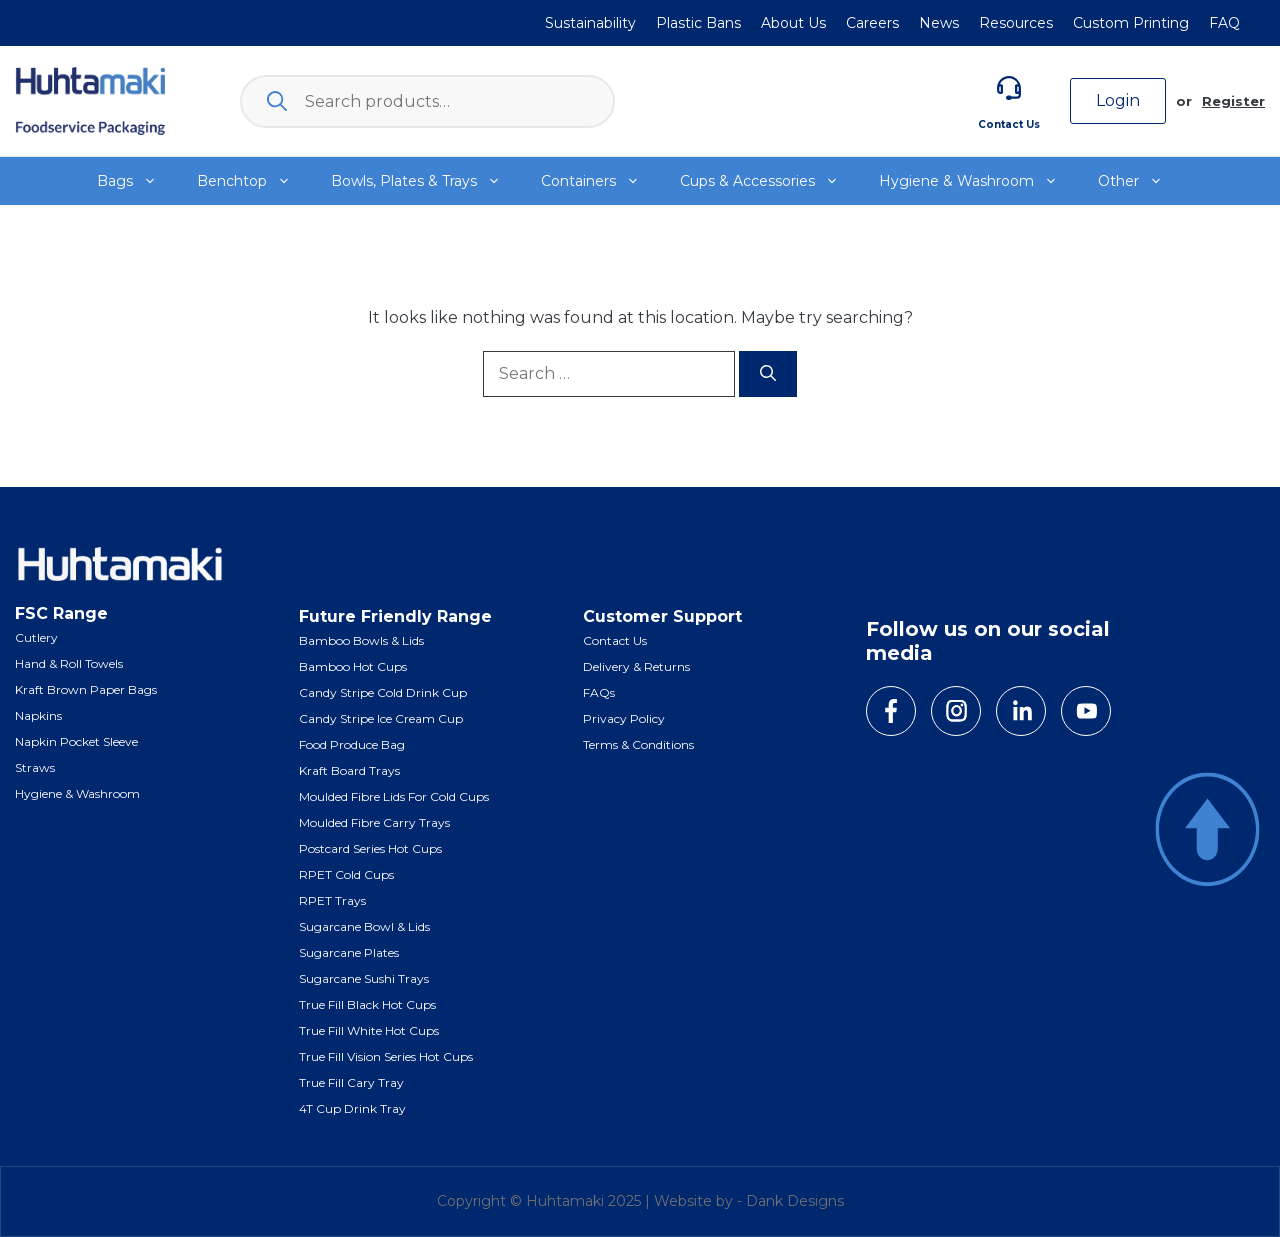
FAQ (1224, 23)
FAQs (599, 692)
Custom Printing (1131, 23)
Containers (600, 181)
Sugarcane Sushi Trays (364, 978)
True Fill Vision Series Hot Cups (386, 1056)
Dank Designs (795, 1201)
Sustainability (590, 23)
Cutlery (36, 637)
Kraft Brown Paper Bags (86, 689)
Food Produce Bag (352, 744)
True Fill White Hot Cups (369, 1030)
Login (1118, 100)
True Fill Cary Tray (351, 1082)
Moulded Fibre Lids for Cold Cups (394, 796)
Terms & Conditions (638, 744)
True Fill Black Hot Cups (367, 1004)
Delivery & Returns (636, 666)
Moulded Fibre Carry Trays (374, 822)
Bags (137, 181)
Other (1140, 181)
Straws (35, 767)
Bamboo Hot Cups (353, 666)
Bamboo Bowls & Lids (361, 640)
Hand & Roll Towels (69, 663)
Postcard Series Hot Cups (370, 848)
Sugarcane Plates (349, 952)
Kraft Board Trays (349, 770)
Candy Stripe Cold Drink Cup (383, 692)
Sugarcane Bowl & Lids (364, 926)
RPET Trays (332, 900)
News (939, 23)
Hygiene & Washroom (978, 181)
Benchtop (254, 181)
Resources (1016, 23)
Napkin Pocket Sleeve (76, 741)
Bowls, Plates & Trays (426, 181)
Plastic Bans (698, 23)
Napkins (38, 715)
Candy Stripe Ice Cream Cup (381, 718)
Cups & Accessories (769, 181)
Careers (872, 23)
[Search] (768, 374)
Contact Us (1009, 124)
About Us (793, 23)
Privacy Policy (624, 718)
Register (1233, 101)
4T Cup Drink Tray (352, 1108)
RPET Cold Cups (346, 874)
